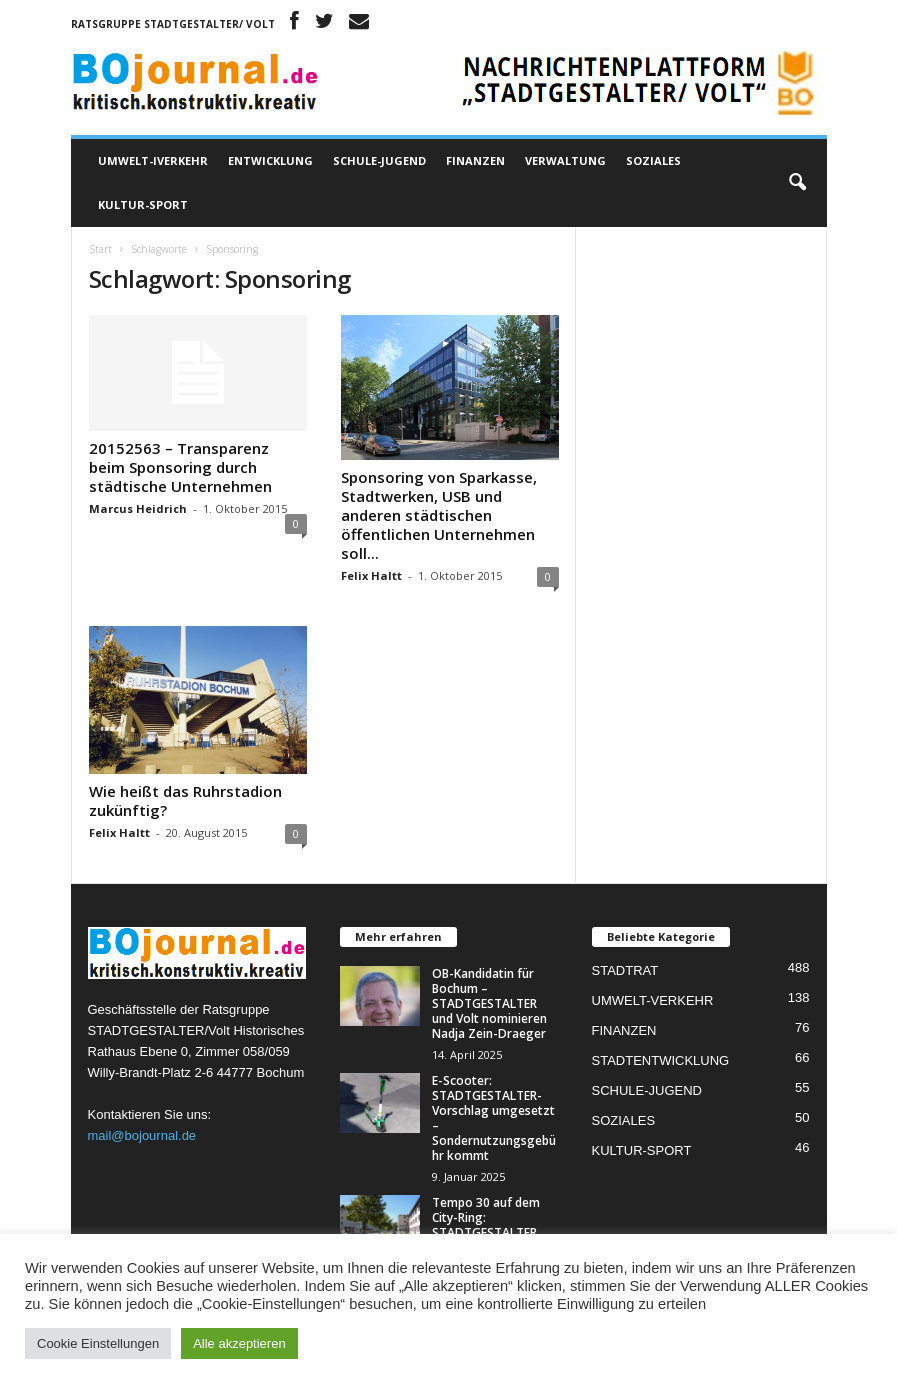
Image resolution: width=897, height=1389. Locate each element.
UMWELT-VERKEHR (653, 1000)
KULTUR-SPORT (143, 204)
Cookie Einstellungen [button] (98, 1343)
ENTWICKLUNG (270, 160)
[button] (797, 183)
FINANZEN (475, 160)
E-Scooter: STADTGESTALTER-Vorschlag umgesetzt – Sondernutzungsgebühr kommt (494, 1118)
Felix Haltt (371, 575)
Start (100, 249)
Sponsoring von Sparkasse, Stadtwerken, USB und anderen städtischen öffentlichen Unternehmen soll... (439, 515)
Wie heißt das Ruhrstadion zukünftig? (185, 800)
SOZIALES (653, 160)
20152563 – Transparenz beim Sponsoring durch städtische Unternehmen (180, 467)
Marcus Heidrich (138, 508)
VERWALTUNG (565, 160)
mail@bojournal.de (142, 1135)
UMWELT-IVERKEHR (153, 160)
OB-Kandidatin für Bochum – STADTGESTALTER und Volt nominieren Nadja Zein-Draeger (489, 1003)
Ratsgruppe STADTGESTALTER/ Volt (173, 24)
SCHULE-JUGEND (379, 160)
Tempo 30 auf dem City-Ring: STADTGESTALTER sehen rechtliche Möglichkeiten (486, 1232)
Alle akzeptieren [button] (239, 1343)
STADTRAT (625, 970)
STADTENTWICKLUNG (661, 1060)
